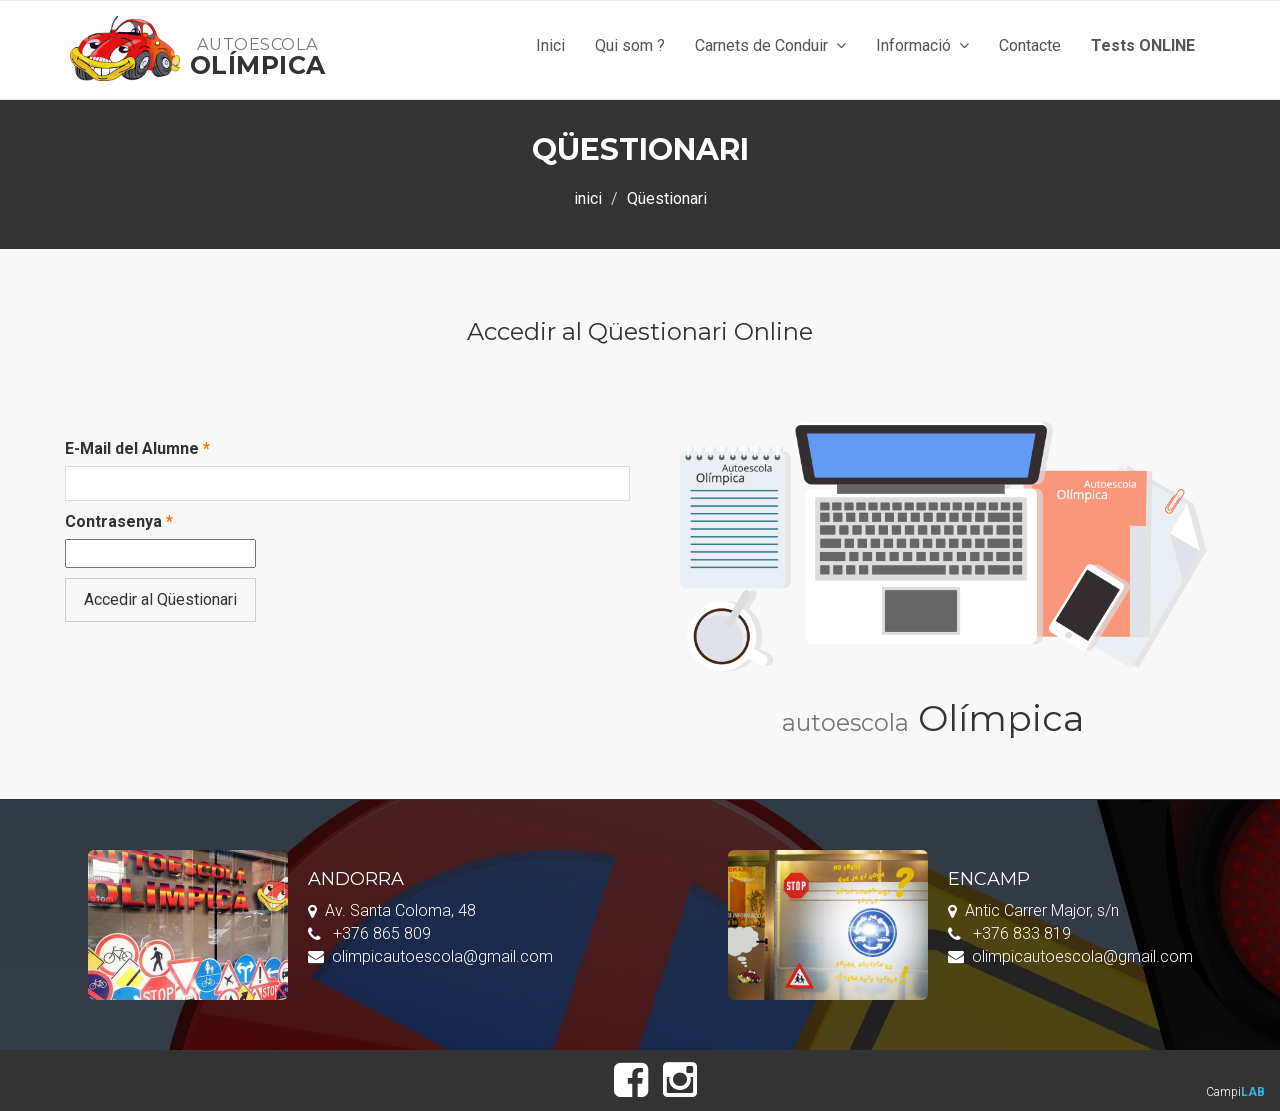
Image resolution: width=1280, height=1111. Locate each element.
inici (588, 198)
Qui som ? (630, 45)
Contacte (1030, 45)
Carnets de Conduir (770, 45)
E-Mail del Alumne (137, 448)
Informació (922, 45)
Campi (1235, 1092)
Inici (550, 45)
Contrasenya (119, 521)
